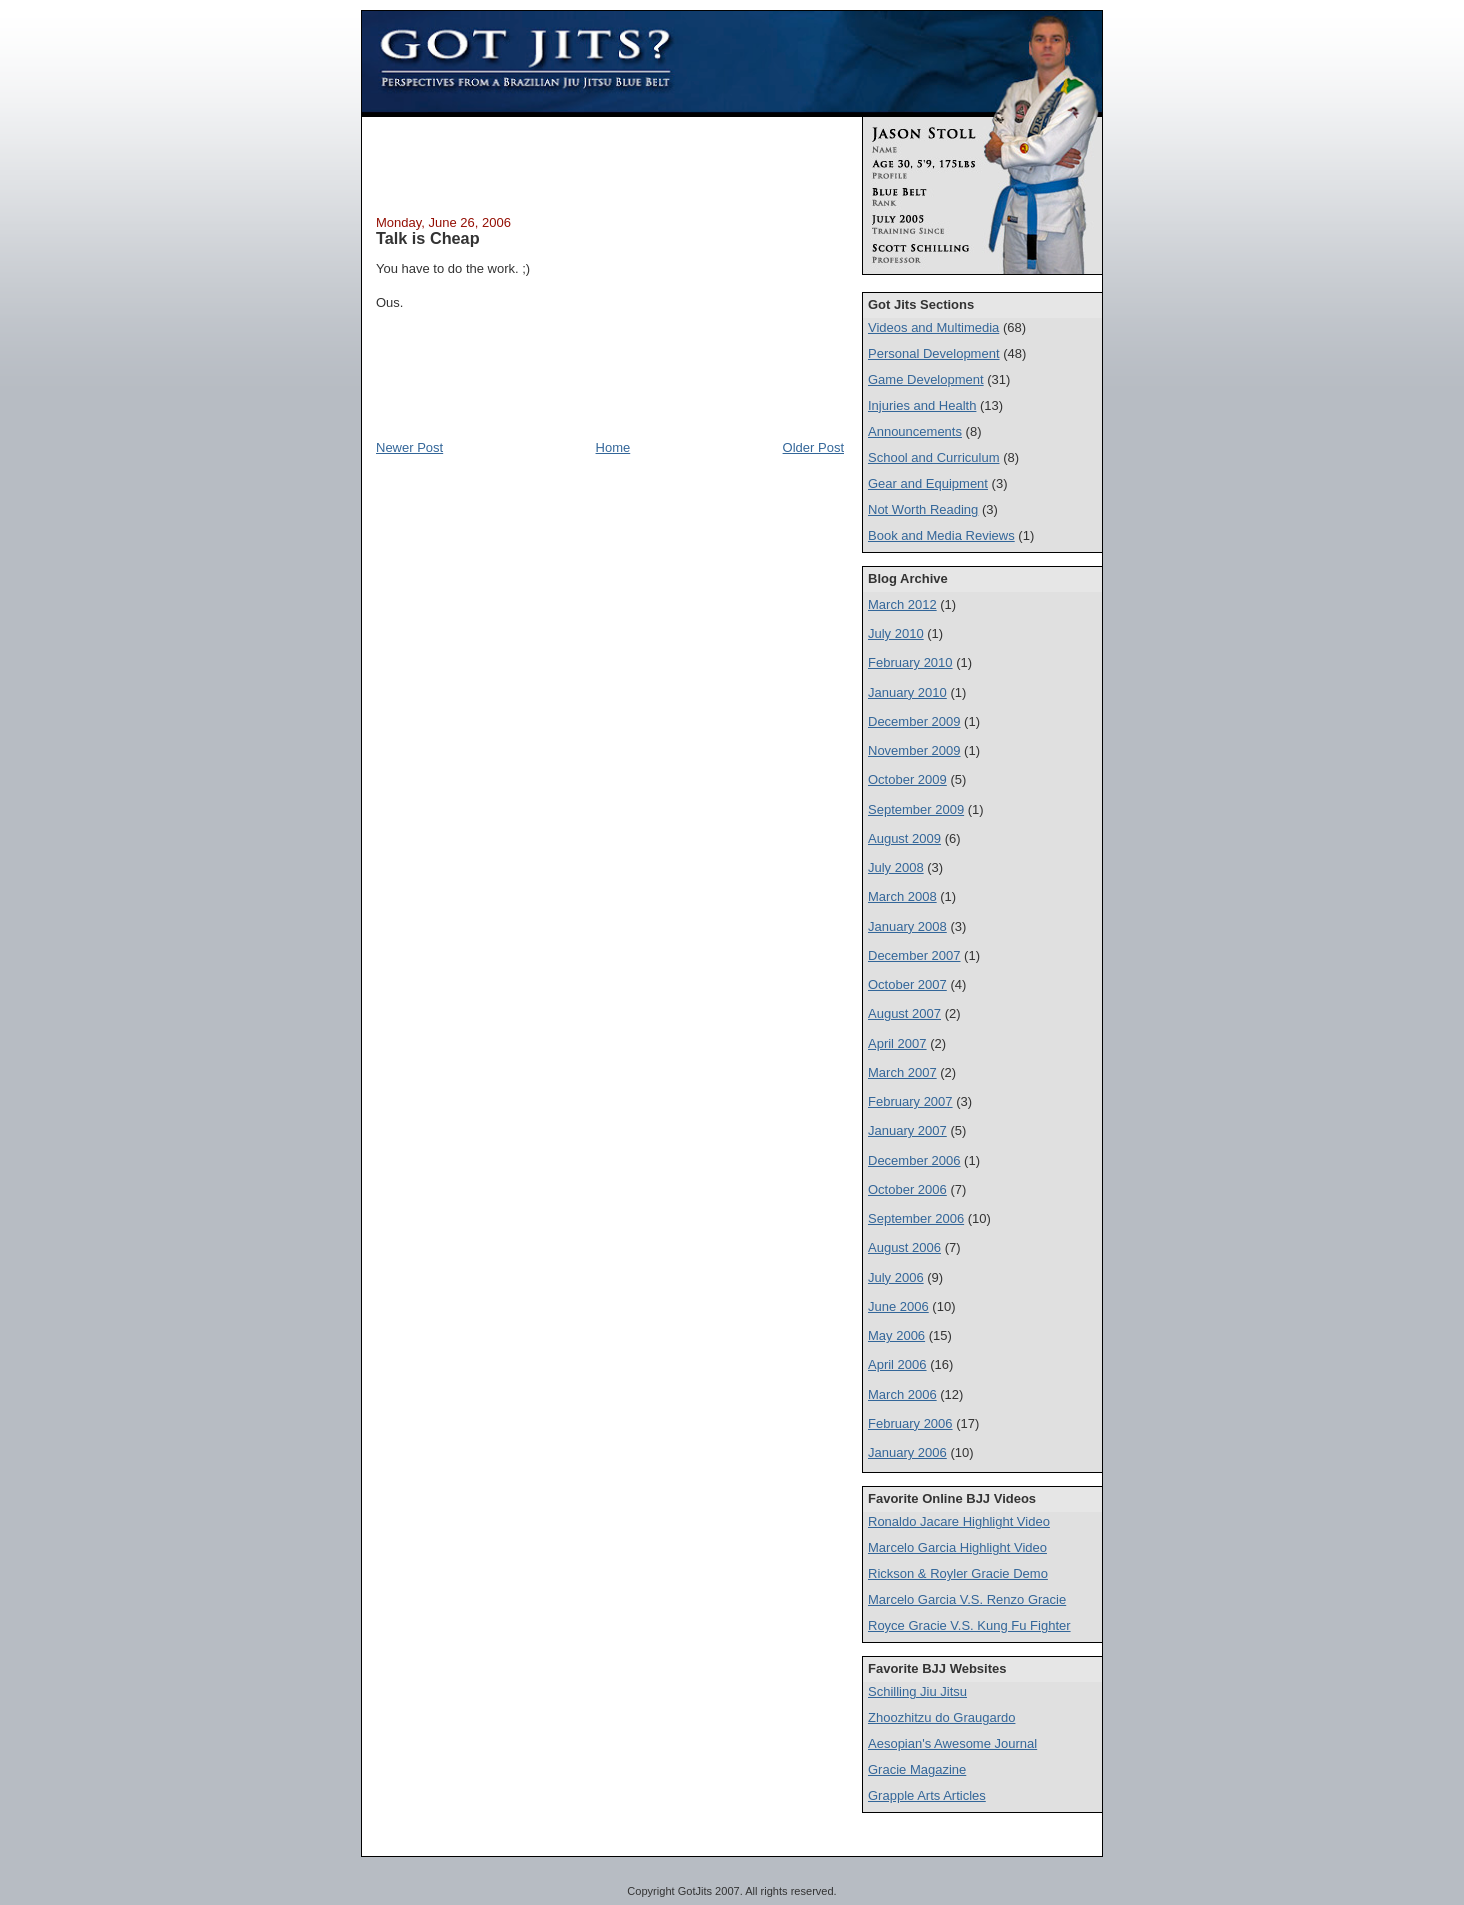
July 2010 (896, 633)
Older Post (813, 447)
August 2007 (904, 1013)
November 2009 (914, 750)
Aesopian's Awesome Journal (952, 1743)
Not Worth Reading (923, 509)
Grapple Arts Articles (927, 1795)
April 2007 (897, 1043)
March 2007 (902, 1072)
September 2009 (916, 809)
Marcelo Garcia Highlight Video (957, 1547)
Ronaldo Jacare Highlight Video (959, 1521)
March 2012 (902, 604)
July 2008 (896, 867)
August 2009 (904, 838)
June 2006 (898, 1306)
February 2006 (910, 1423)
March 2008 (902, 896)
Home (613, 447)
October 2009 (907, 779)
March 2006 (902, 1394)
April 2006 (897, 1364)
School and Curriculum (934, 457)
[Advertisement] (610, 163)
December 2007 (914, 955)
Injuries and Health (922, 405)
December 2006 (914, 1160)
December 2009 (914, 721)
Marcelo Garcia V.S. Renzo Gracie (967, 1599)
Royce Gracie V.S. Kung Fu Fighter (969, 1625)
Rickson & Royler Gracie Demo (958, 1573)
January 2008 (907, 926)
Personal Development (934, 353)
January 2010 (907, 692)
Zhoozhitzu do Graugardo (941, 1717)
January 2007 (907, 1130)
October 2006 (907, 1189)
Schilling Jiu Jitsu (917, 1691)
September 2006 (916, 1218)
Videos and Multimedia (933, 327)
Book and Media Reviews (941, 535)
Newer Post (409, 447)
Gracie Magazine (917, 1769)
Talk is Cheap (428, 238)
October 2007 (907, 984)
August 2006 (904, 1247)
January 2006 (907, 1452)
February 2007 (910, 1101)
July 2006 (896, 1277)
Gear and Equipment (928, 483)
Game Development (926, 379)
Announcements (915, 431)
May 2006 (896, 1335)
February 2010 (910, 662)
